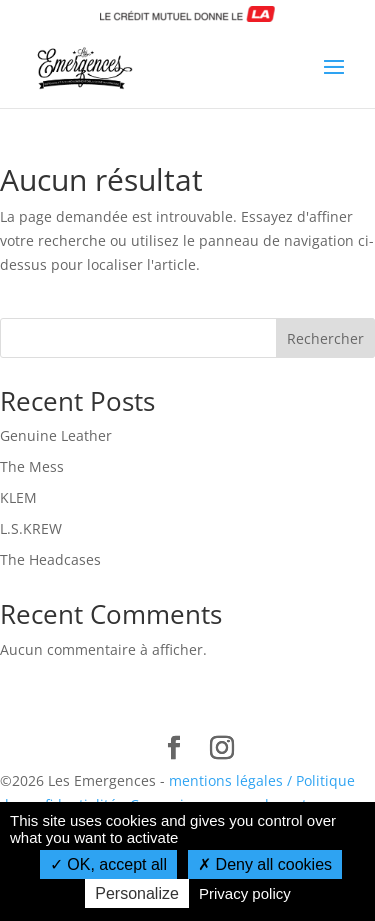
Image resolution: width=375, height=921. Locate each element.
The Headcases (50, 559)
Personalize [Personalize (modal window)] (137, 893)
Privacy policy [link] (245, 893)
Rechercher (325, 338)
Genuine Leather (56, 435)
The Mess (32, 466)
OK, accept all (108, 864)
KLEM (18, 497)
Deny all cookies (265, 864)
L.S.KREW (31, 528)
